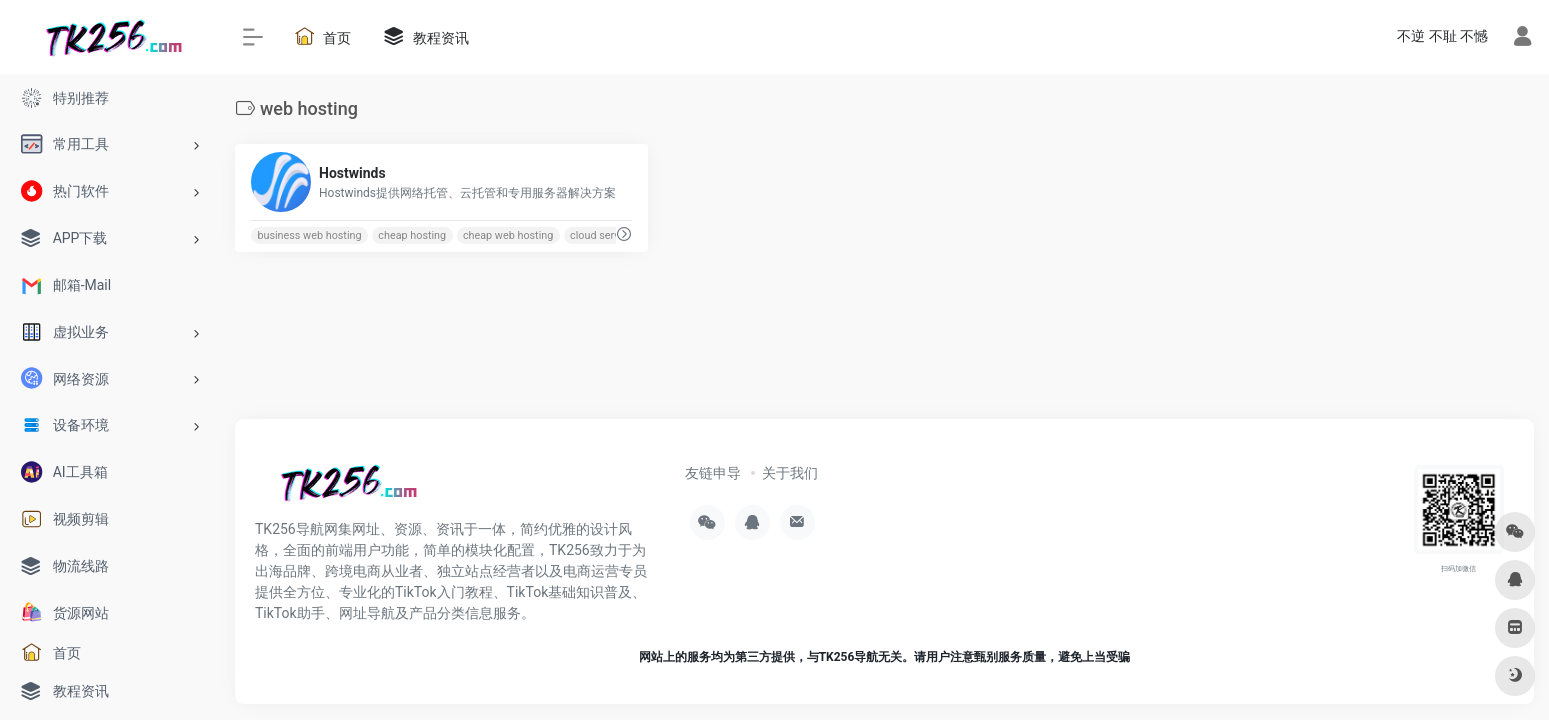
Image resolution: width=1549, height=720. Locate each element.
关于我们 (790, 473)
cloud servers (602, 235)
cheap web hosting (508, 235)
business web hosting (309, 235)
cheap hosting (412, 235)
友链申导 (713, 473)
